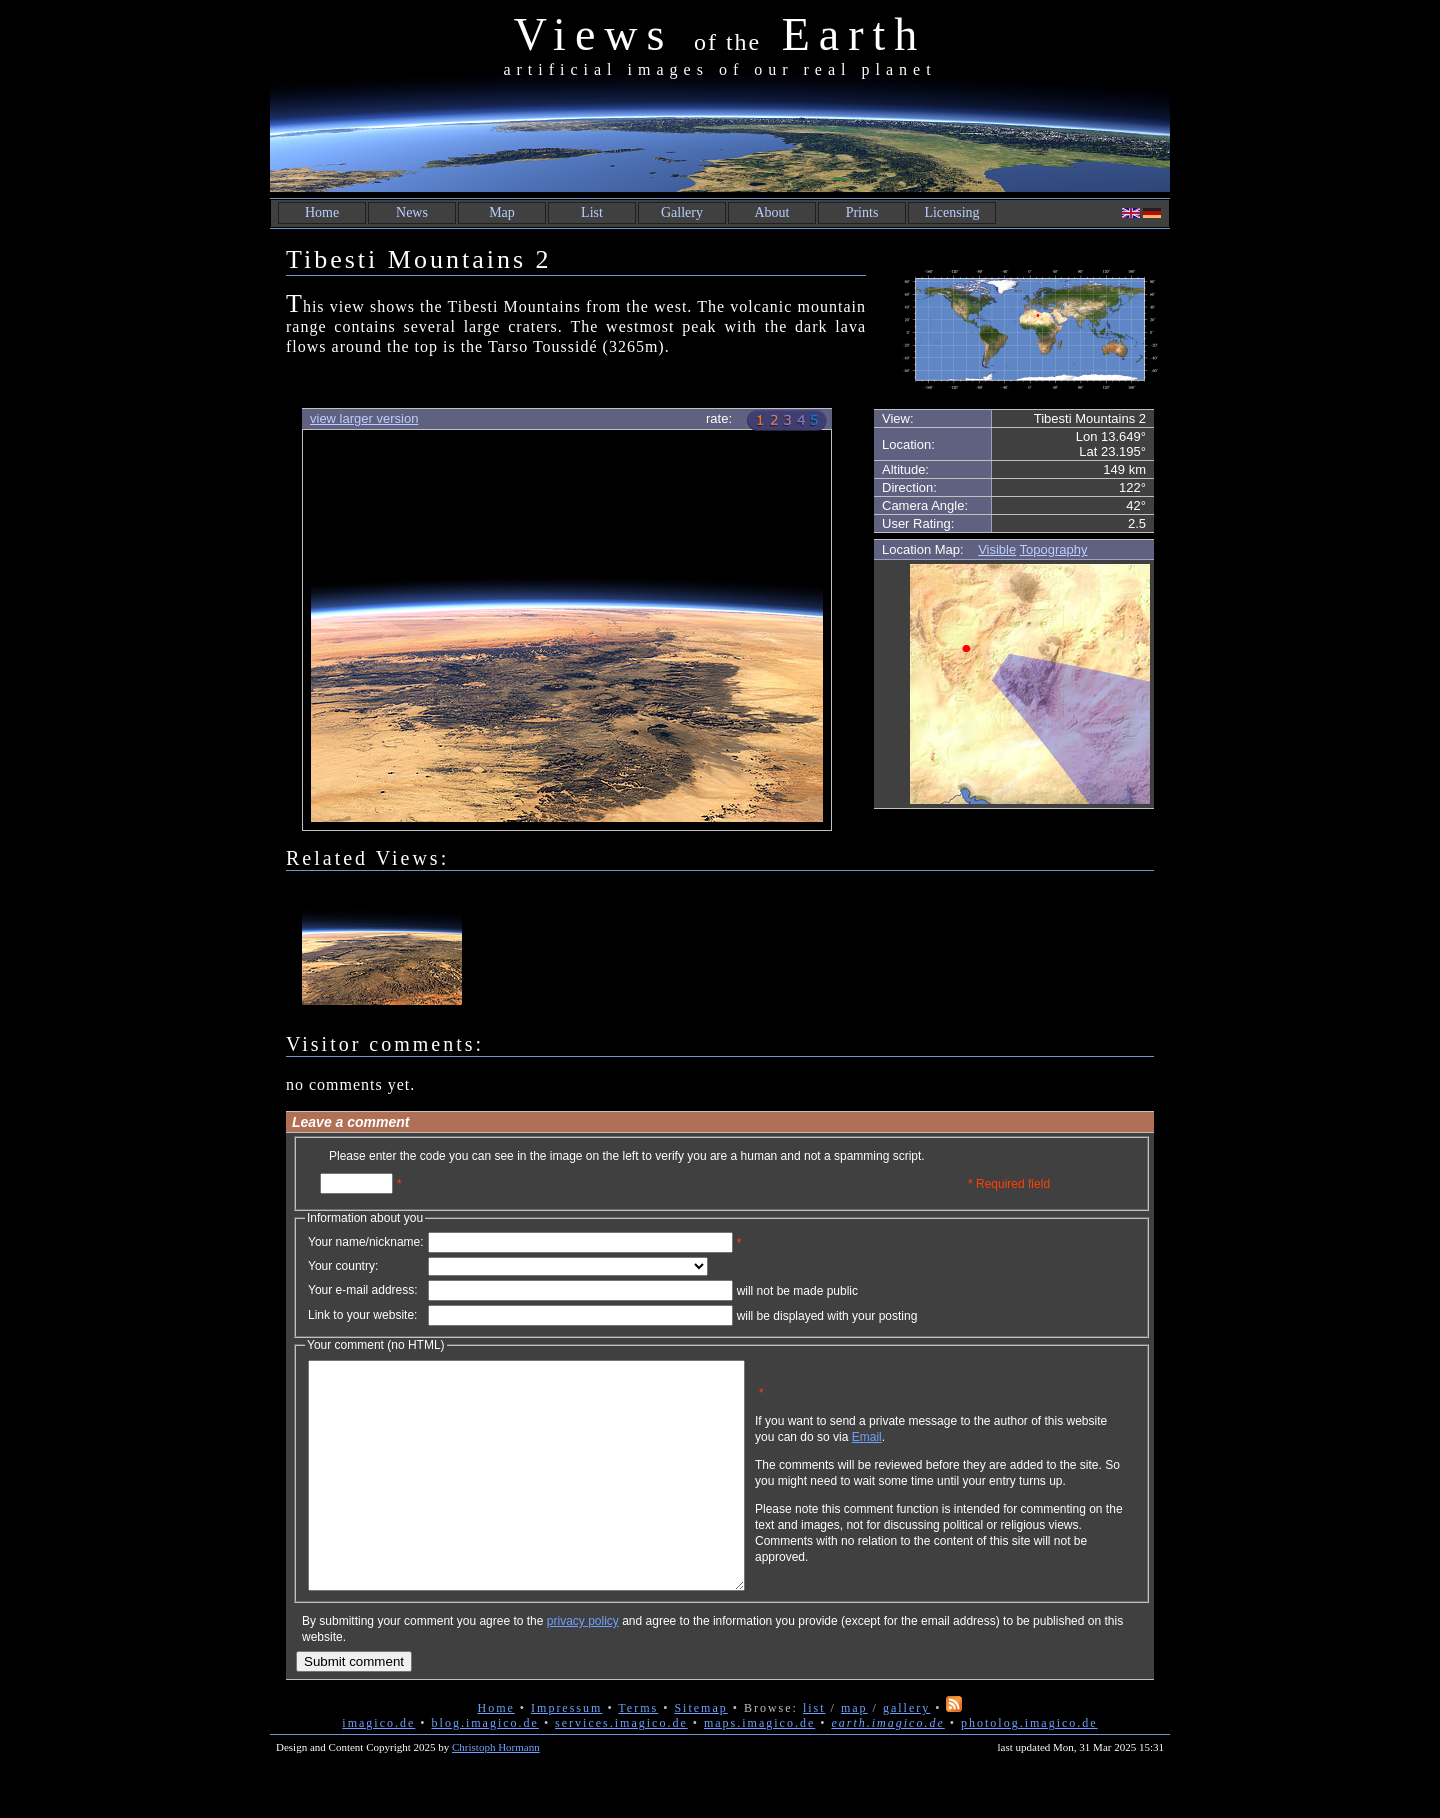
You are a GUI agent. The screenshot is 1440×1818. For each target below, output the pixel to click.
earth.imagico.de (887, 1768)
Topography (1054, 549)
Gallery (682, 212)
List (592, 212)
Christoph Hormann (496, 1792)
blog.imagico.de (485, 1768)
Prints (862, 212)
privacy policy (583, 1666)
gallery (906, 1753)
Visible (997, 549)
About (772, 212)
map (854, 1753)
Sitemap (700, 1753)
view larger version (364, 418)
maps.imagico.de (759, 1768)
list (814, 1753)
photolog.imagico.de (1029, 1768)
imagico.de (378, 1768)
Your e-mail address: (363, 1290)
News (412, 212)
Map (502, 212)
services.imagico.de (621, 1768)
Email (963, 1452)
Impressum (566, 1753)
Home (322, 212)
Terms (638, 1753)
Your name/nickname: (366, 1242)
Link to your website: (362, 1315)
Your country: (343, 1266)
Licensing (951, 212)
